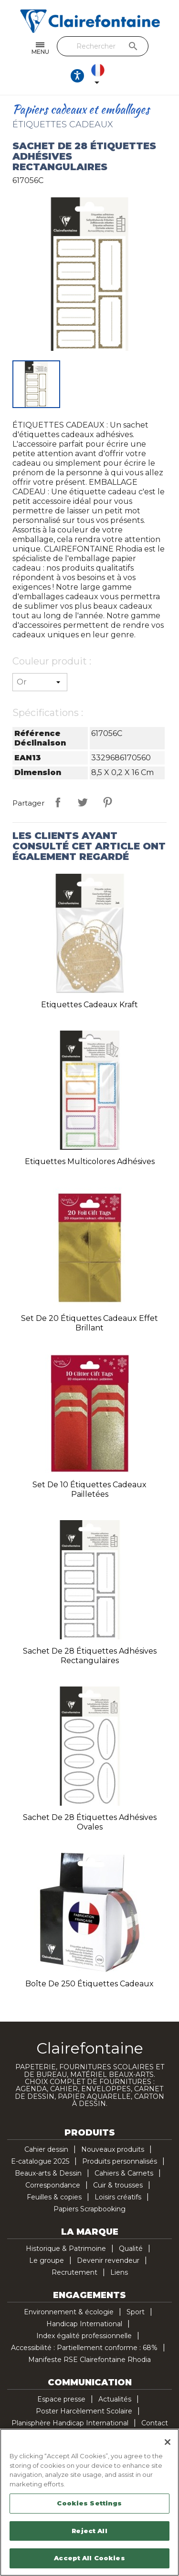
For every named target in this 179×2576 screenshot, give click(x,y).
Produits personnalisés (119, 2161)
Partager (57, 802)
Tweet (82, 802)
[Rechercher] (102, 46)
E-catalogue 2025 (40, 2161)
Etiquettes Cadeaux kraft (89, 1004)
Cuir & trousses (118, 2185)
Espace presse (61, 2399)
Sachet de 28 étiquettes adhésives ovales (90, 1822)
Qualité (131, 2248)
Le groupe (46, 2260)
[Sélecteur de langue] (99, 75)
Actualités (114, 2399)
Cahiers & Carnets (124, 2173)
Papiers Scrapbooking (89, 2209)
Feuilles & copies (54, 2197)
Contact (154, 2423)
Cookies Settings (89, 2503)
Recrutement (74, 2272)
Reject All (89, 2531)
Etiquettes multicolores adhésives (90, 1161)
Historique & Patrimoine (66, 2248)
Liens (119, 2272)
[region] (89, 2502)
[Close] (167, 2442)
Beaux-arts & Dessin (48, 2173)
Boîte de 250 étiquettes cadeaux (89, 1983)
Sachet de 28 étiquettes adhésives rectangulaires (90, 1655)
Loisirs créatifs (118, 2197)
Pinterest (107, 802)
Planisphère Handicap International (69, 2423)
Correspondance (52, 2185)
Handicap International (84, 2324)
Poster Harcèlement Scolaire (84, 2411)
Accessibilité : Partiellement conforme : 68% (84, 2347)
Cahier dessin (46, 2149)
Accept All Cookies (89, 2558)
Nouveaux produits (112, 2149)
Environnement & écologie (69, 2312)
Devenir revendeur (108, 2260)
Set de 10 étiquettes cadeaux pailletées (89, 1489)
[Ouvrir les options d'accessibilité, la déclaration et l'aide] (77, 75)
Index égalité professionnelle (84, 2335)
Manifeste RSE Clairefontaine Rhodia (89, 2359)
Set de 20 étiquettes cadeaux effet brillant (89, 1323)
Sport (135, 2312)
